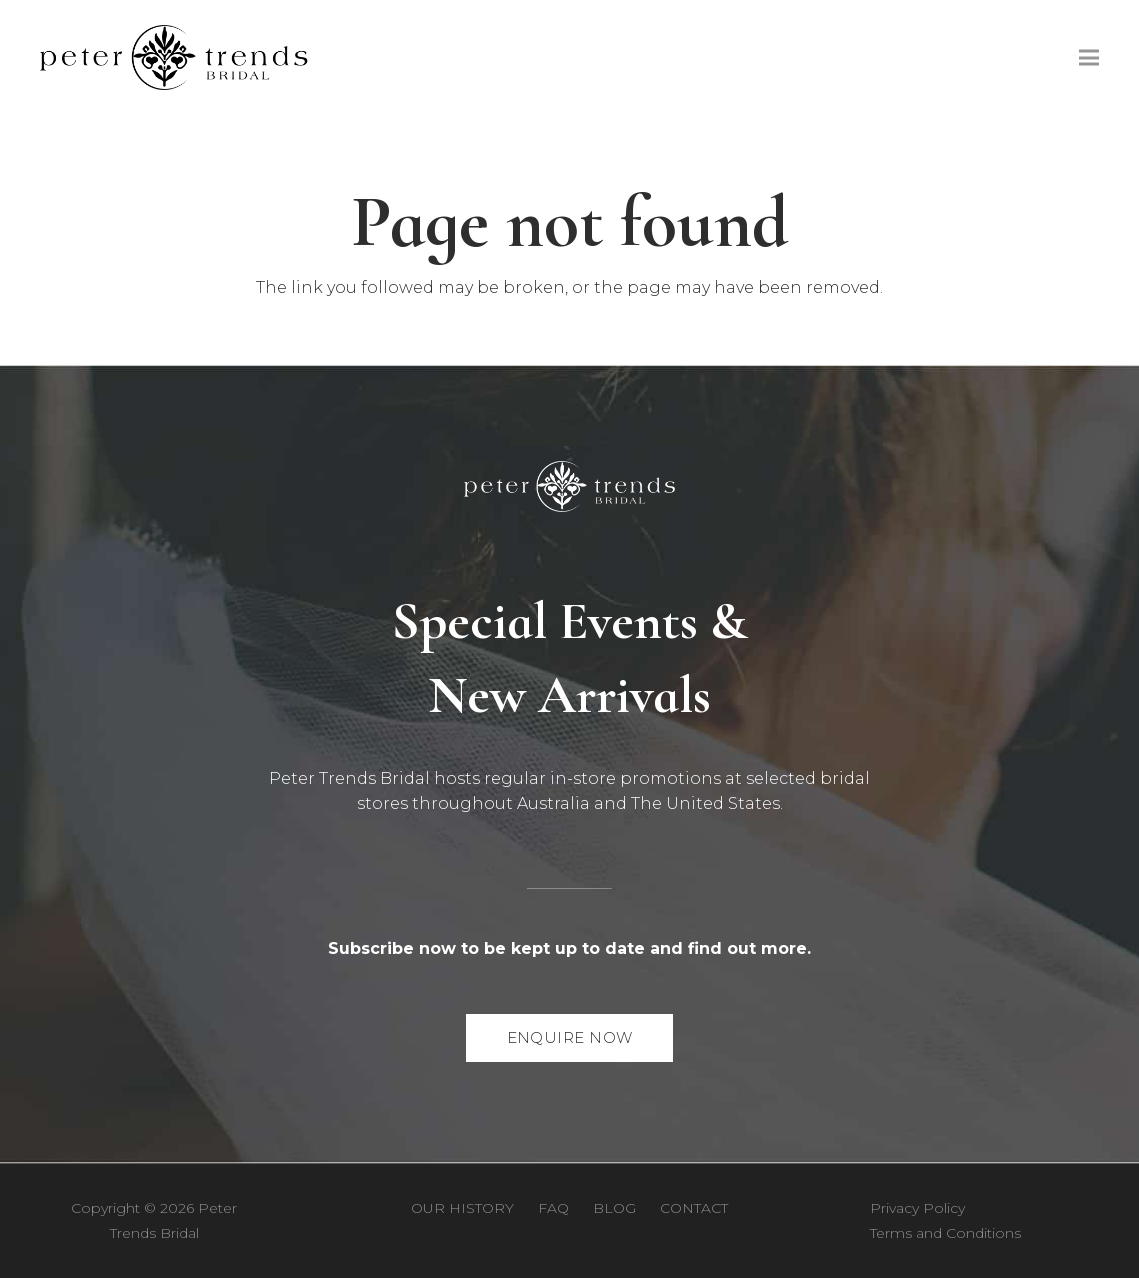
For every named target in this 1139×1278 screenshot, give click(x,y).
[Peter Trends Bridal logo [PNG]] (174, 57)
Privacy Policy (917, 1208)
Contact (694, 1208)
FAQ (553, 1208)
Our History (462, 1208)
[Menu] (1089, 58)
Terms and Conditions (945, 1233)
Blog (614, 1208)
